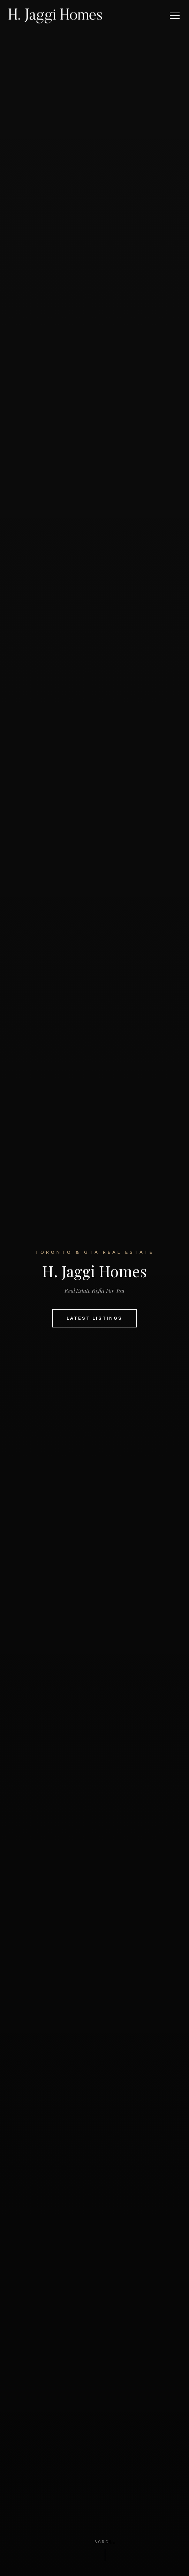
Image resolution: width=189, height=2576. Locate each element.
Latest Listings (94, 1318)
